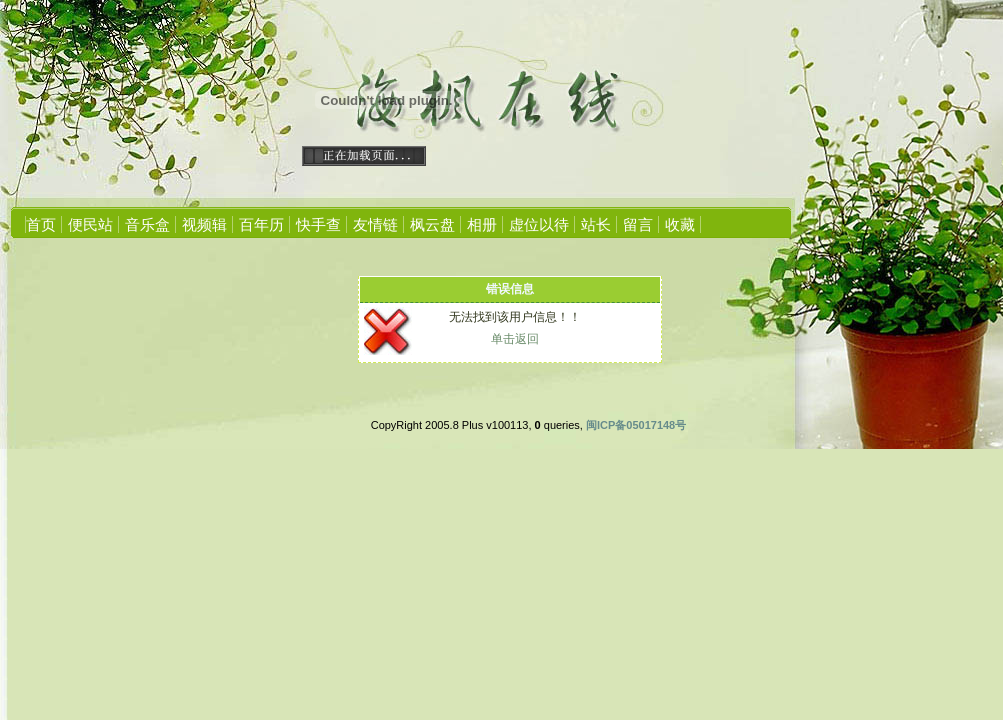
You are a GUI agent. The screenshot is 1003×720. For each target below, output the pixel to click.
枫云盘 (432, 224)
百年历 (261, 224)
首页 (41, 224)
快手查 (318, 224)
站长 (596, 224)
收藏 (680, 224)
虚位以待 (539, 224)
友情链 (375, 224)
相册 (482, 224)
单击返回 (515, 339)
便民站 (90, 224)
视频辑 (204, 224)
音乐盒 (147, 224)
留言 (638, 224)
